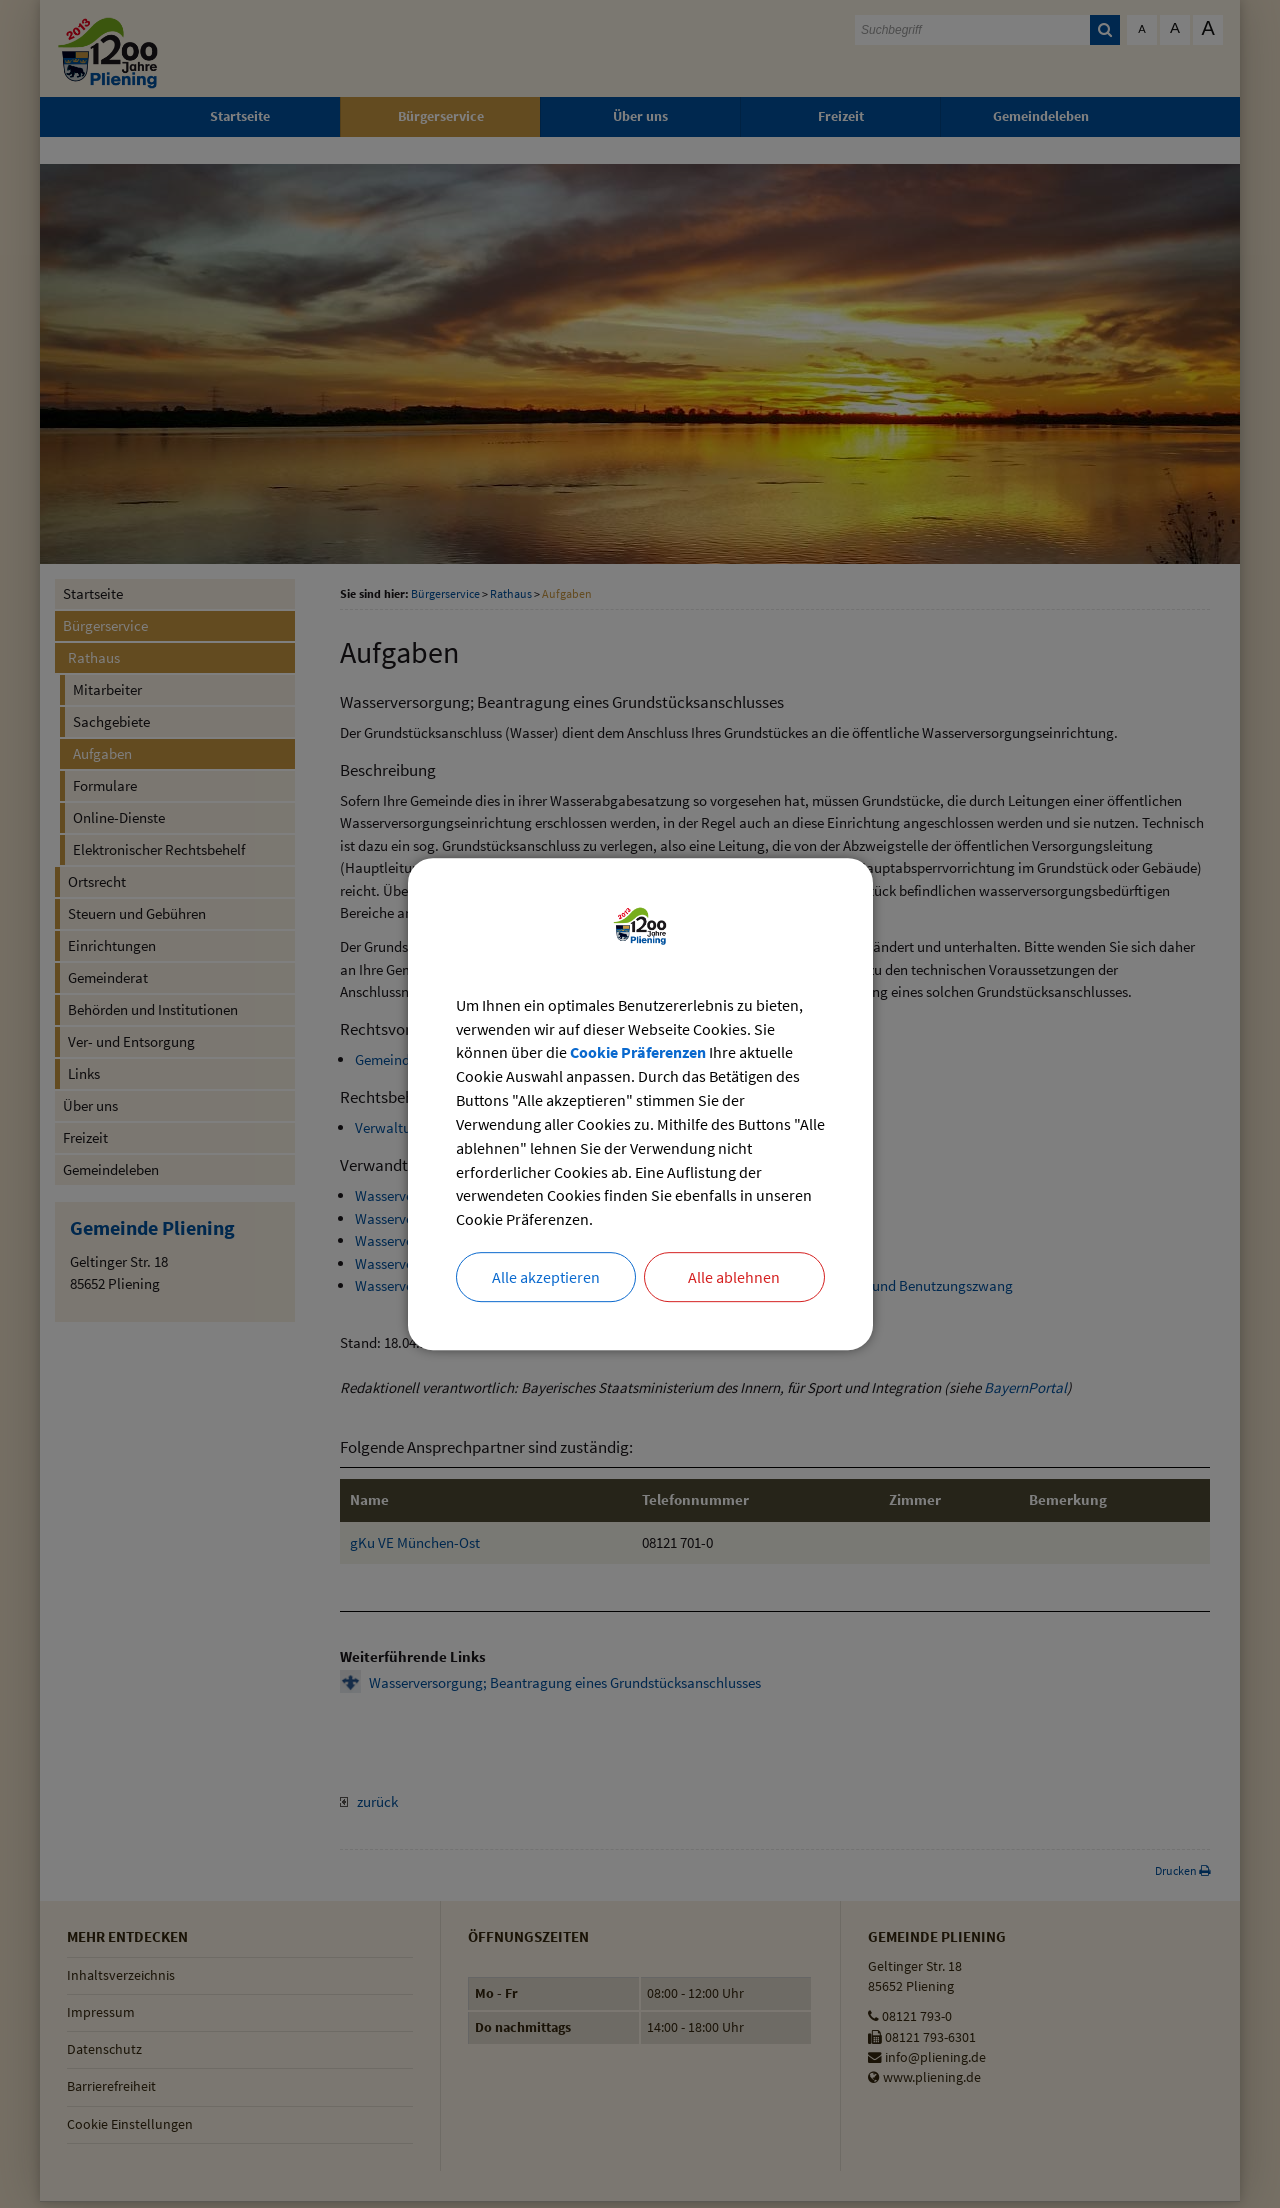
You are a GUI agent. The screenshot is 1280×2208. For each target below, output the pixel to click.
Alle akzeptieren (546, 1278)
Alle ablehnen (734, 1278)
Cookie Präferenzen (638, 1053)
